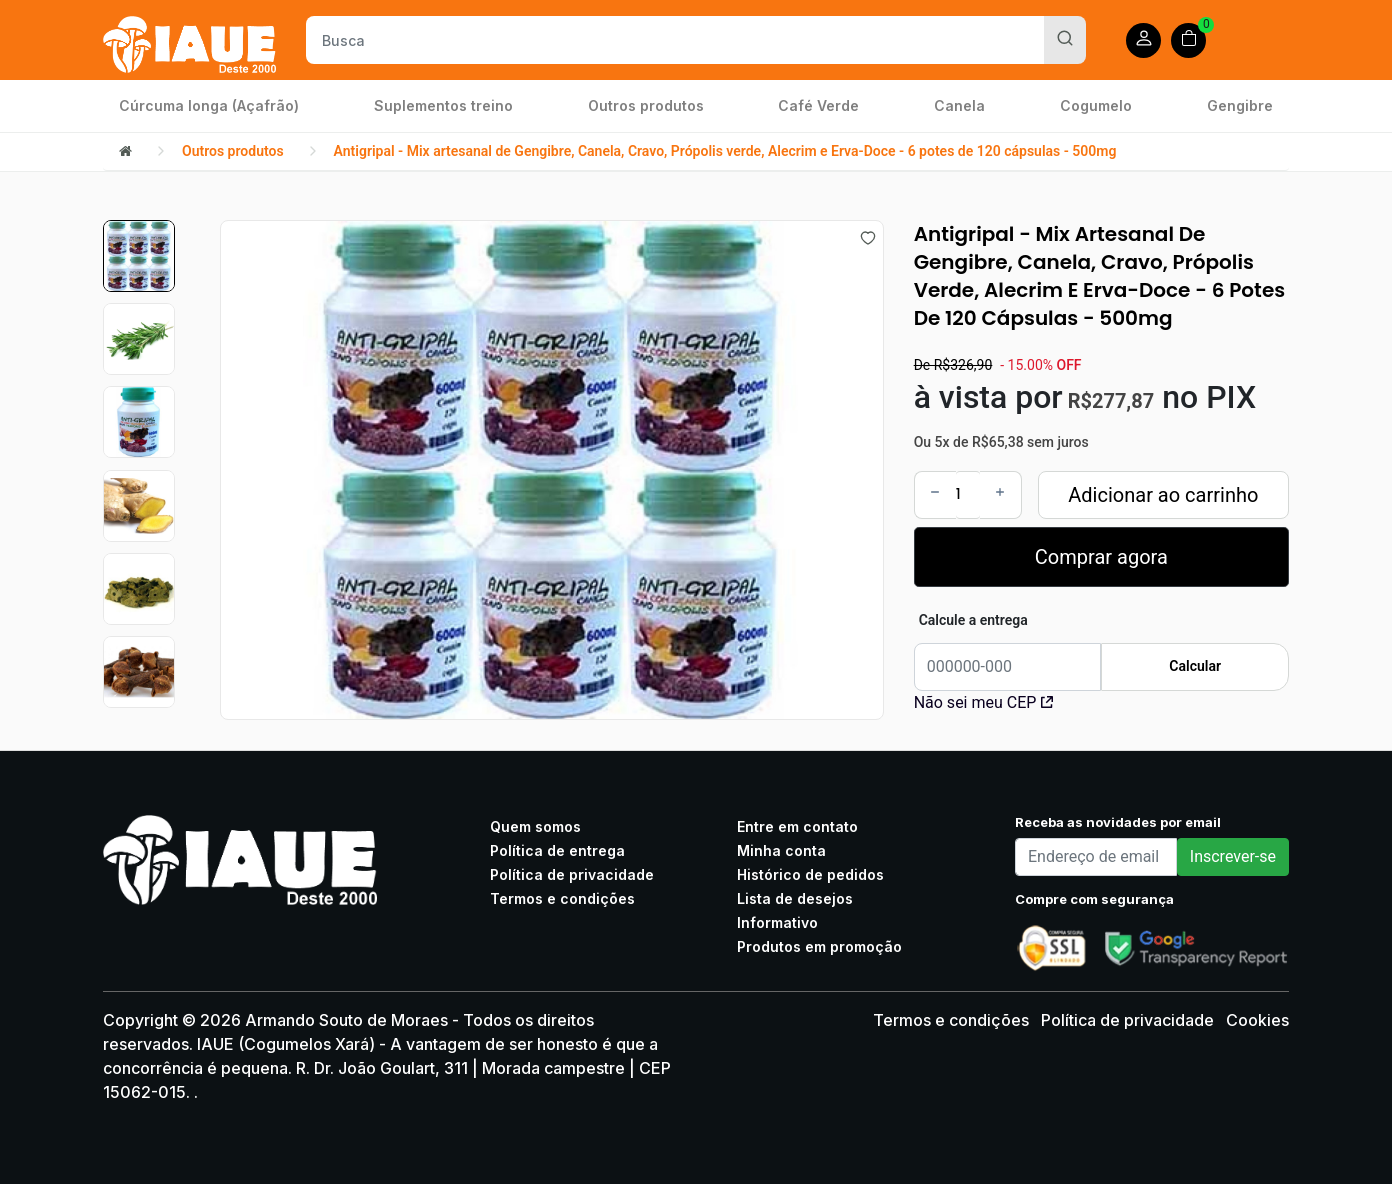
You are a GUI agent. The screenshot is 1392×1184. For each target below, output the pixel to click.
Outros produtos (646, 105)
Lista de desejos (795, 898)
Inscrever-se (1233, 856)
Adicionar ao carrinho (1163, 495)
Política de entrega (557, 850)
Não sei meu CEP (984, 702)
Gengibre (1240, 105)
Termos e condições (562, 898)
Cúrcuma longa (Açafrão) (209, 105)
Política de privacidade (572, 874)
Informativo (777, 922)
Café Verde (818, 105)
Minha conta (781, 850)
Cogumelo (1096, 105)
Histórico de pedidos (810, 874)
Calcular (1195, 666)
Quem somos (535, 826)
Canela (959, 105)
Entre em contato (797, 826)
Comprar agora (1101, 557)
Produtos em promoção (819, 946)
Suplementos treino (443, 105)
